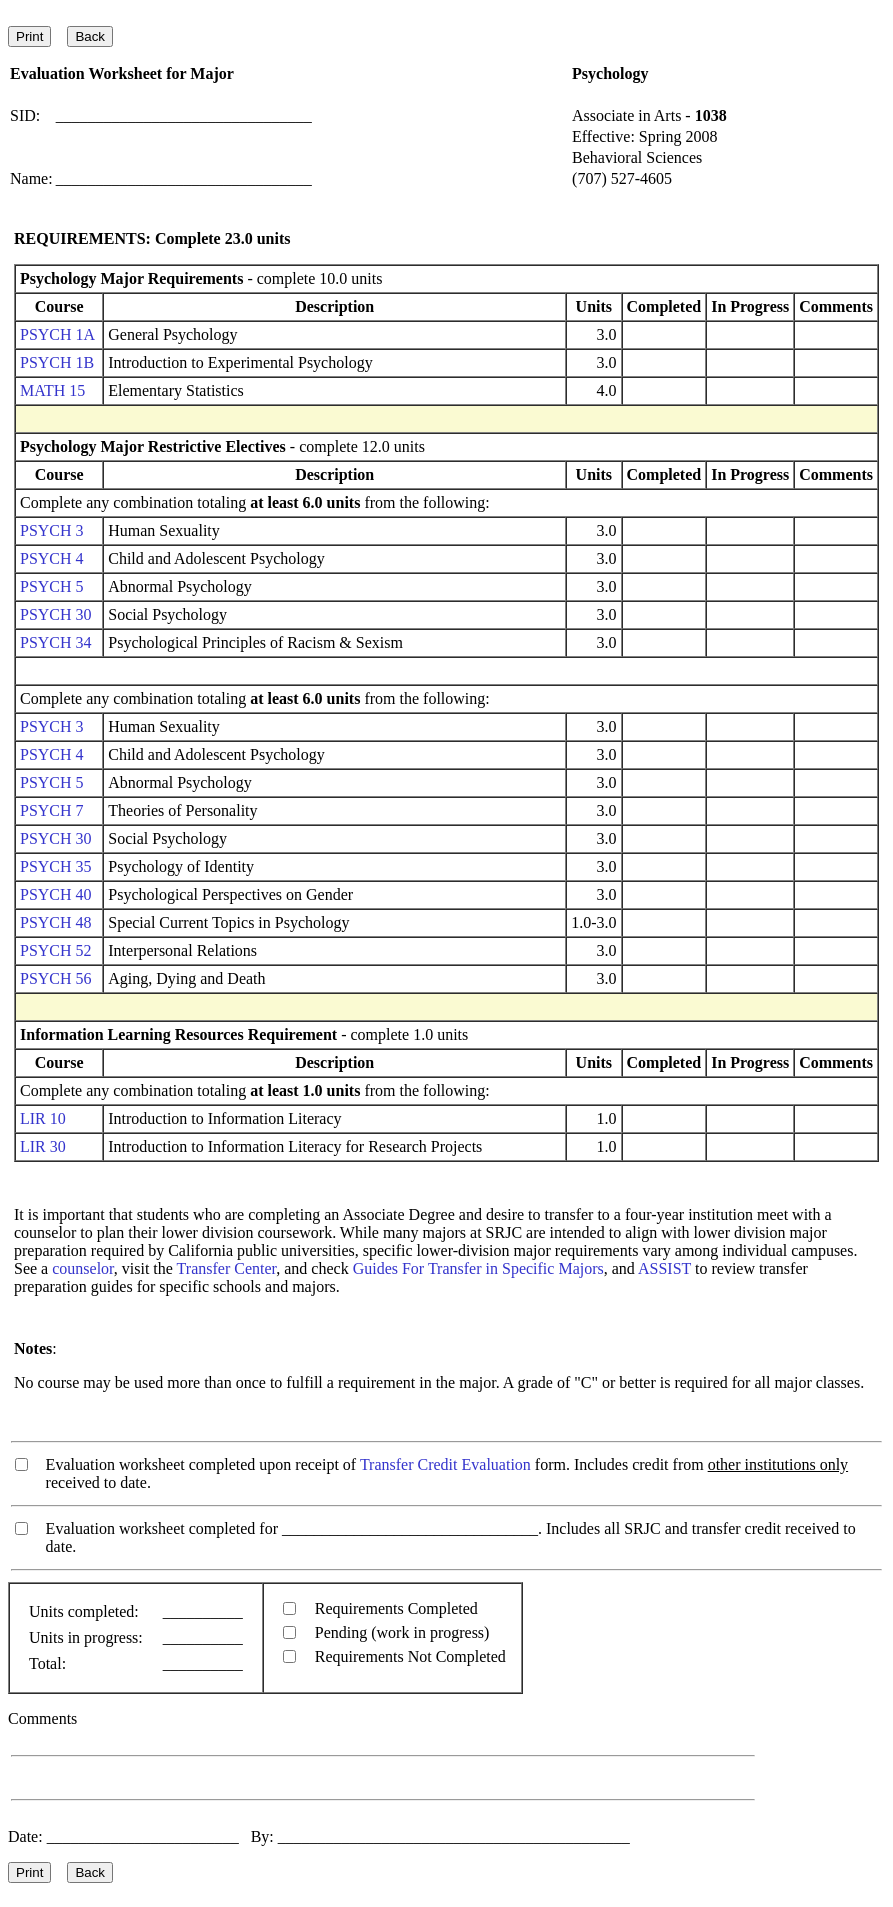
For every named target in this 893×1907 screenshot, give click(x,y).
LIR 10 (43, 1118)
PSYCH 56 (56, 978)
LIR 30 (43, 1146)
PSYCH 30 (56, 614)
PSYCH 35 (56, 866)
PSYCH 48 (56, 922)
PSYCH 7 (52, 810)
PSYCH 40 (56, 894)
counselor (83, 1268)
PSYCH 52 (56, 950)
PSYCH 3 (52, 530)
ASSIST (664, 1268)
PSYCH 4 (52, 558)
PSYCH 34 (56, 642)
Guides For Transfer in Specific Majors (478, 1268)
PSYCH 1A (57, 334)
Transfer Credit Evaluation (445, 1464)
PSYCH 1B (57, 362)
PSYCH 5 (52, 586)
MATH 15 (52, 390)
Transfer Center (227, 1268)
